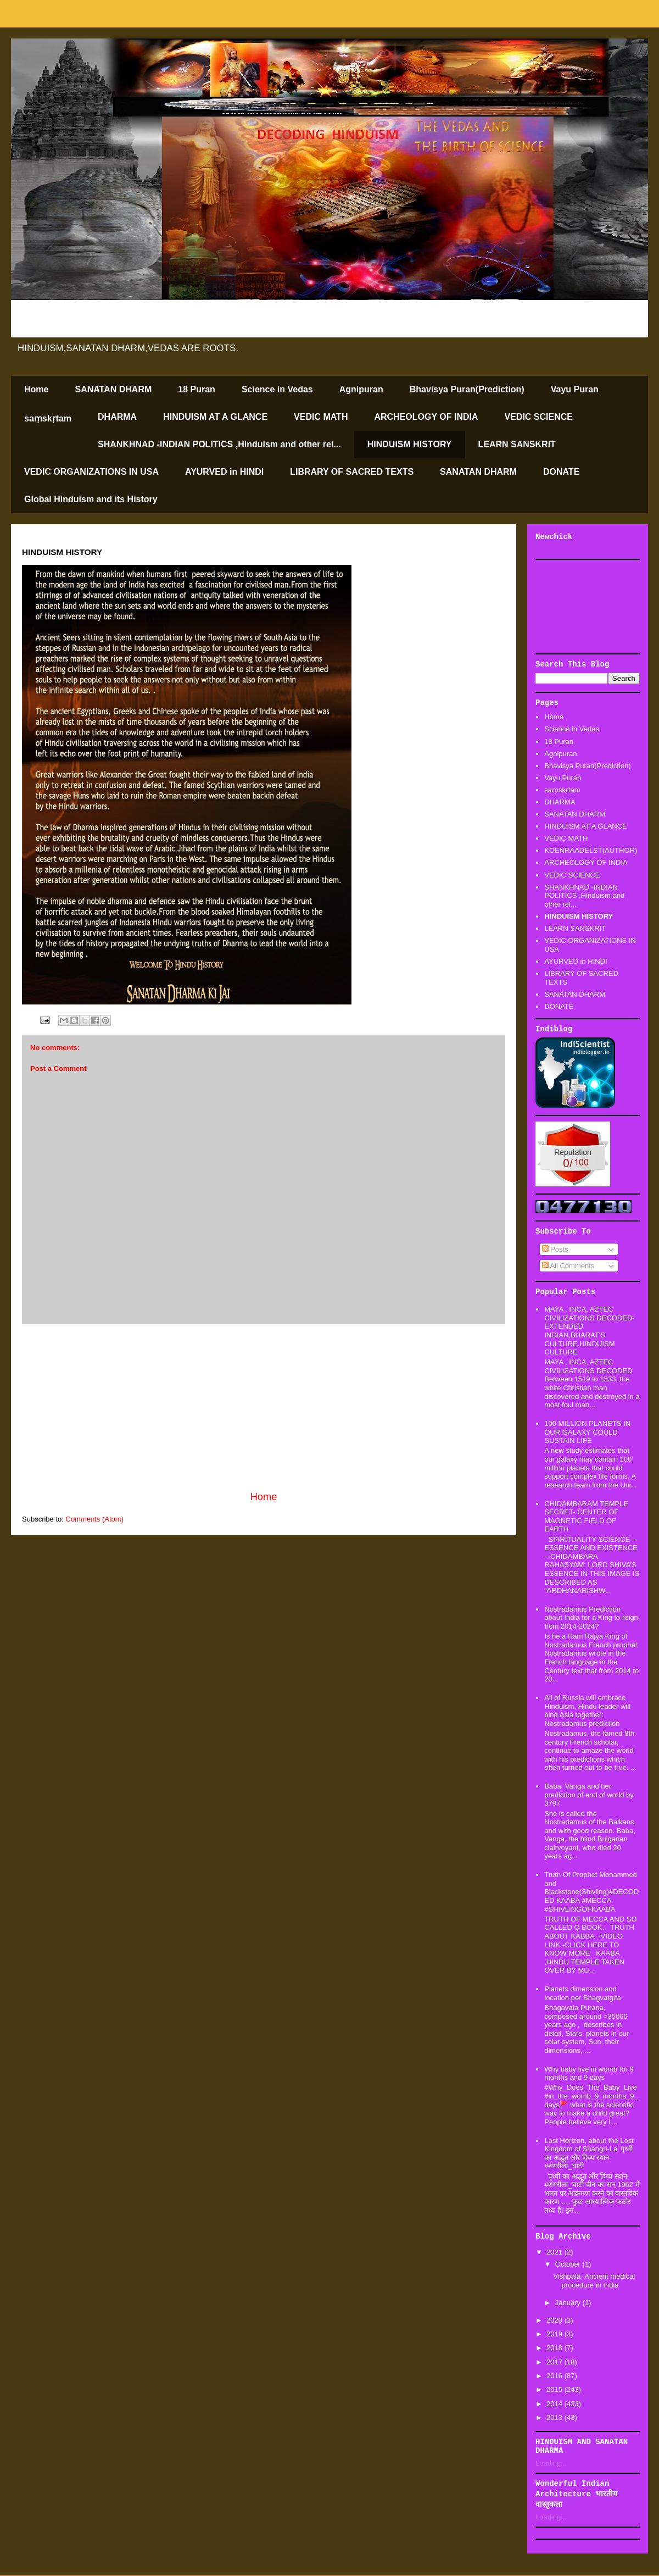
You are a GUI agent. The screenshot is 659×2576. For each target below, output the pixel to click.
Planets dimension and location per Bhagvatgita (582, 1993)
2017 (555, 2362)
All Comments (568, 1266)
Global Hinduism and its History (91, 499)
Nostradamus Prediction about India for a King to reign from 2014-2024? (591, 1617)
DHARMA (117, 416)
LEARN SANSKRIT (517, 444)
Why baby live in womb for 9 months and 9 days (589, 2073)
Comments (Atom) (95, 1519)
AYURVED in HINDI (224, 471)
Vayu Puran (575, 389)
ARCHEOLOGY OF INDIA (426, 416)
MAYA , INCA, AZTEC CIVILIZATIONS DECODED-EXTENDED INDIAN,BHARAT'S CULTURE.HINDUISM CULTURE (589, 1330)
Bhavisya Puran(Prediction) (467, 389)
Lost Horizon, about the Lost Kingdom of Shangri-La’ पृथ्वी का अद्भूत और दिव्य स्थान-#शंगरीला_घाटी (589, 2153)
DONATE (561, 471)
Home (36, 389)
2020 (555, 2320)
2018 (555, 2348)
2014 (555, 2404)
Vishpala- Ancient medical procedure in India (594, 2280)
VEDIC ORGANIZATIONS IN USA (91, 471)
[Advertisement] (587, 606)
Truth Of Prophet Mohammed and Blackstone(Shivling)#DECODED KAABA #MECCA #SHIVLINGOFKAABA (591, 1891)
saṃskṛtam (47, 418)
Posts (555, 1249)
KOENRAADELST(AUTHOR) (590, 850)
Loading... (551, 2463)
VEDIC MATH (321, 416)
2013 (555, 2417)
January (569, 2303)
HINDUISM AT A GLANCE (215, 416)
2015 (555, 2389)
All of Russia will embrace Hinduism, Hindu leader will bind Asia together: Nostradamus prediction (587, 1711)
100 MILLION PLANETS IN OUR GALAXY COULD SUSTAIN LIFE (587, 1432)
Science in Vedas (277, 389)
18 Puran (196, 389)
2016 (555, 2376)
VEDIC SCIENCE (539, 416)
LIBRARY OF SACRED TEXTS (352, 471)
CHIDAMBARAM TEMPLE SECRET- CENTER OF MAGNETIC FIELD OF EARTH (586, 1517)
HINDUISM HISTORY (409, 444)
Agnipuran (361, 389)
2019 (555, 2334)
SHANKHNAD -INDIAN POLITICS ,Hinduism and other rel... (219, 444)
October (569, 2264)
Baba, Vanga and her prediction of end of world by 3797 (589, 1794)
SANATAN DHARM (113, 389)
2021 (555, 2252)
